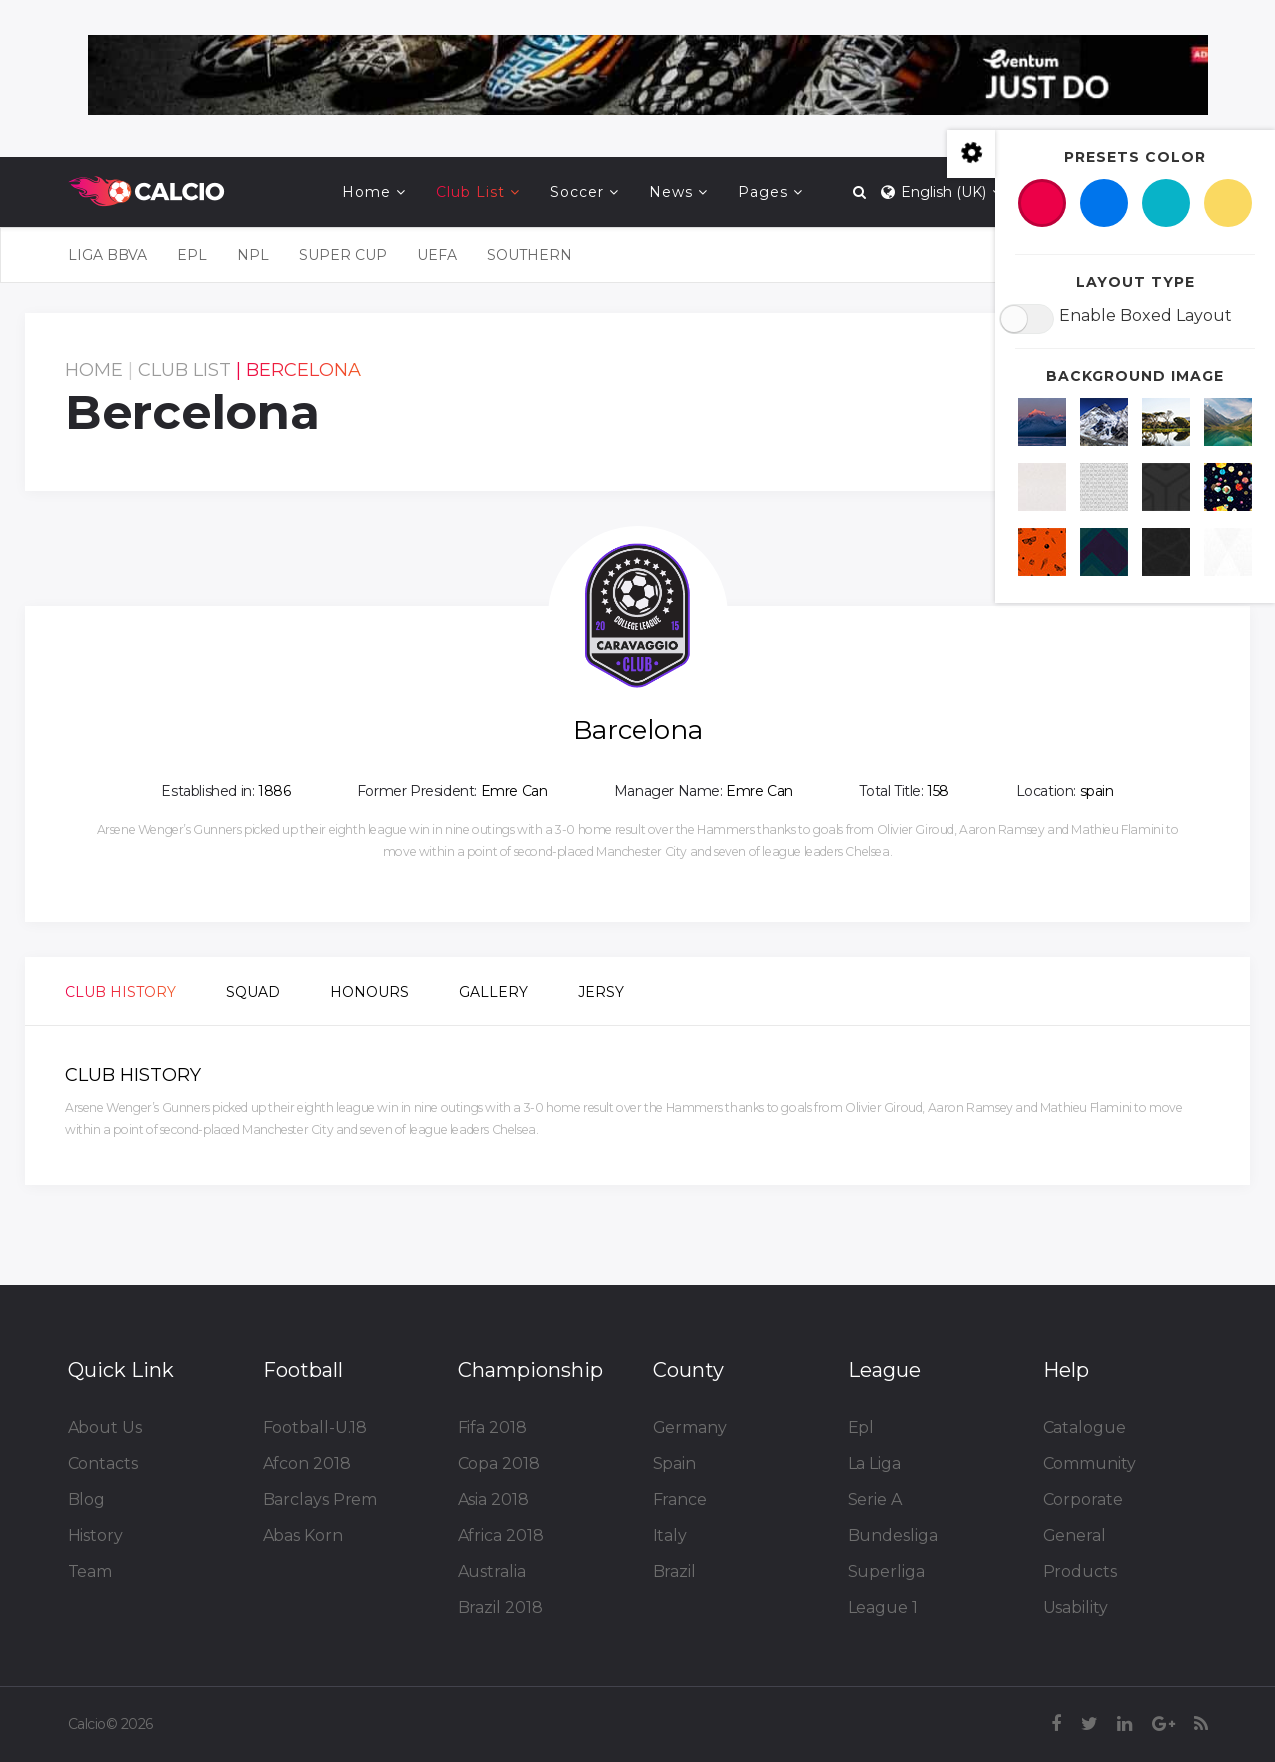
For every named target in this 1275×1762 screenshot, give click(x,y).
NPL (253, 255)
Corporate (1083, 1499)
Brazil (674, 1571)
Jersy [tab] (601, 992)
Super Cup (343, 255)
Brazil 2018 (500, 1607)
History (95, 1535)
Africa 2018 (501, 1535)
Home (366, 192)
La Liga (874, 1463)
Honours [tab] (369, 992)
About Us (105, 1427)
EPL (192, 255)
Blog (87, 1499)
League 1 (883, 1607)
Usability (1075, 1607)
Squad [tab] (253, 992)
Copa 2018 (499, 1463)
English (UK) (939, 192)
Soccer (577, 192)
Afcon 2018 (307, 1463)
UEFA (437, 255)
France (680, 1499)
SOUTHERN (529, 255)
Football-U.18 (315, 1427)
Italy (670, 1535)
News (671, 192)
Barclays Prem (320, 1499)
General (1074, 1535)
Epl (861, 1427)
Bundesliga (893, 1535)
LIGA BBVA (107, 255)
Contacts (103, 1463)
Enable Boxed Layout (1145, 315)
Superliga (886, 1571)
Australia (492, 1571)
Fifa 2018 (492, 1427)
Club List (470, 192)
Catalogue (1084, 1427)
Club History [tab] (120, 992)
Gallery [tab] (493, 992)
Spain (675, 1463)
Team (90, 1571)
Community (1089, 1463)
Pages (763, 192)
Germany (690, 1427)
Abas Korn (303, 1535)
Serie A (875, 1499)
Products (1080, 1571)
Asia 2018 (493, 1499)
